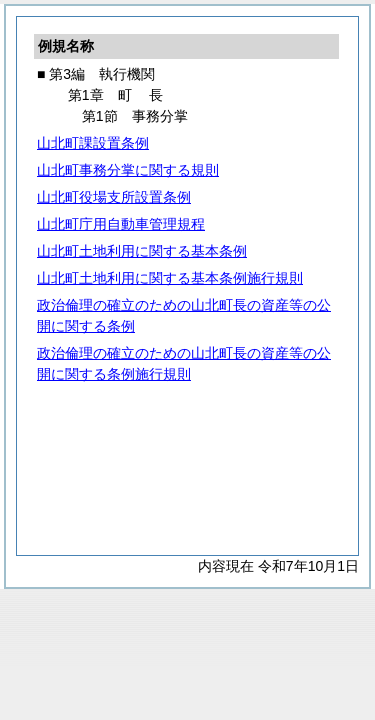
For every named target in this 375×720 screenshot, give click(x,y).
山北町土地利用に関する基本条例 (142, 251)
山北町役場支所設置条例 (114, 197)
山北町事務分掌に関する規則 (128, 170)
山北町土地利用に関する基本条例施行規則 (170, 278)
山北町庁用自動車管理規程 (121, 224)
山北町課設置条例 (93, 143)
